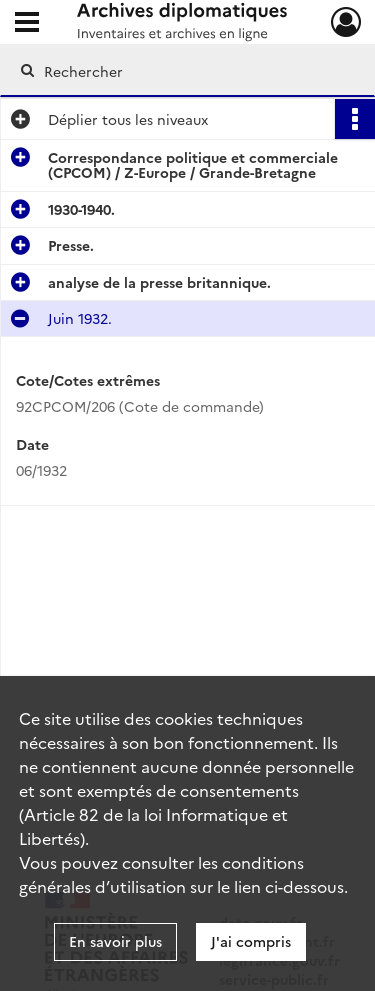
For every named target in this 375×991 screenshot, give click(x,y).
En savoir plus (115, 941)
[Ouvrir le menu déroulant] (27, 24)
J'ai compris (251, 941)
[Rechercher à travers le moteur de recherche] (185, 71)
